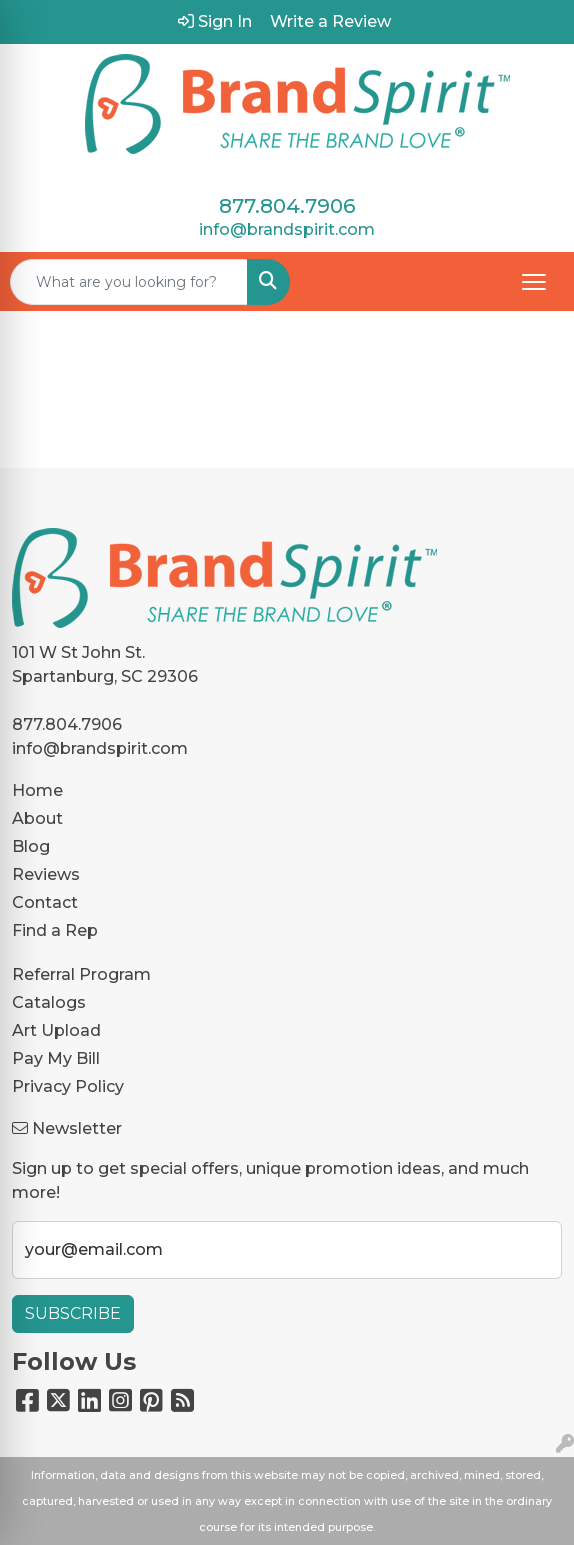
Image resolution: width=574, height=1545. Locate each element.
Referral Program (81, 974)
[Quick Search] (129, 282)
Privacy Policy (68, 1086)
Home (37, 790)
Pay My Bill (56, 1058)
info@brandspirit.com (287, 229)
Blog (31, 846)
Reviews (46, 874)
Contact (45, 902)
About (37, 818)
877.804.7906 (287, 206)
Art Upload (56, 1030)
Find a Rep (55, 930)
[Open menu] (534, 282)
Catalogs (49, 1002)
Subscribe (73, 1313)
